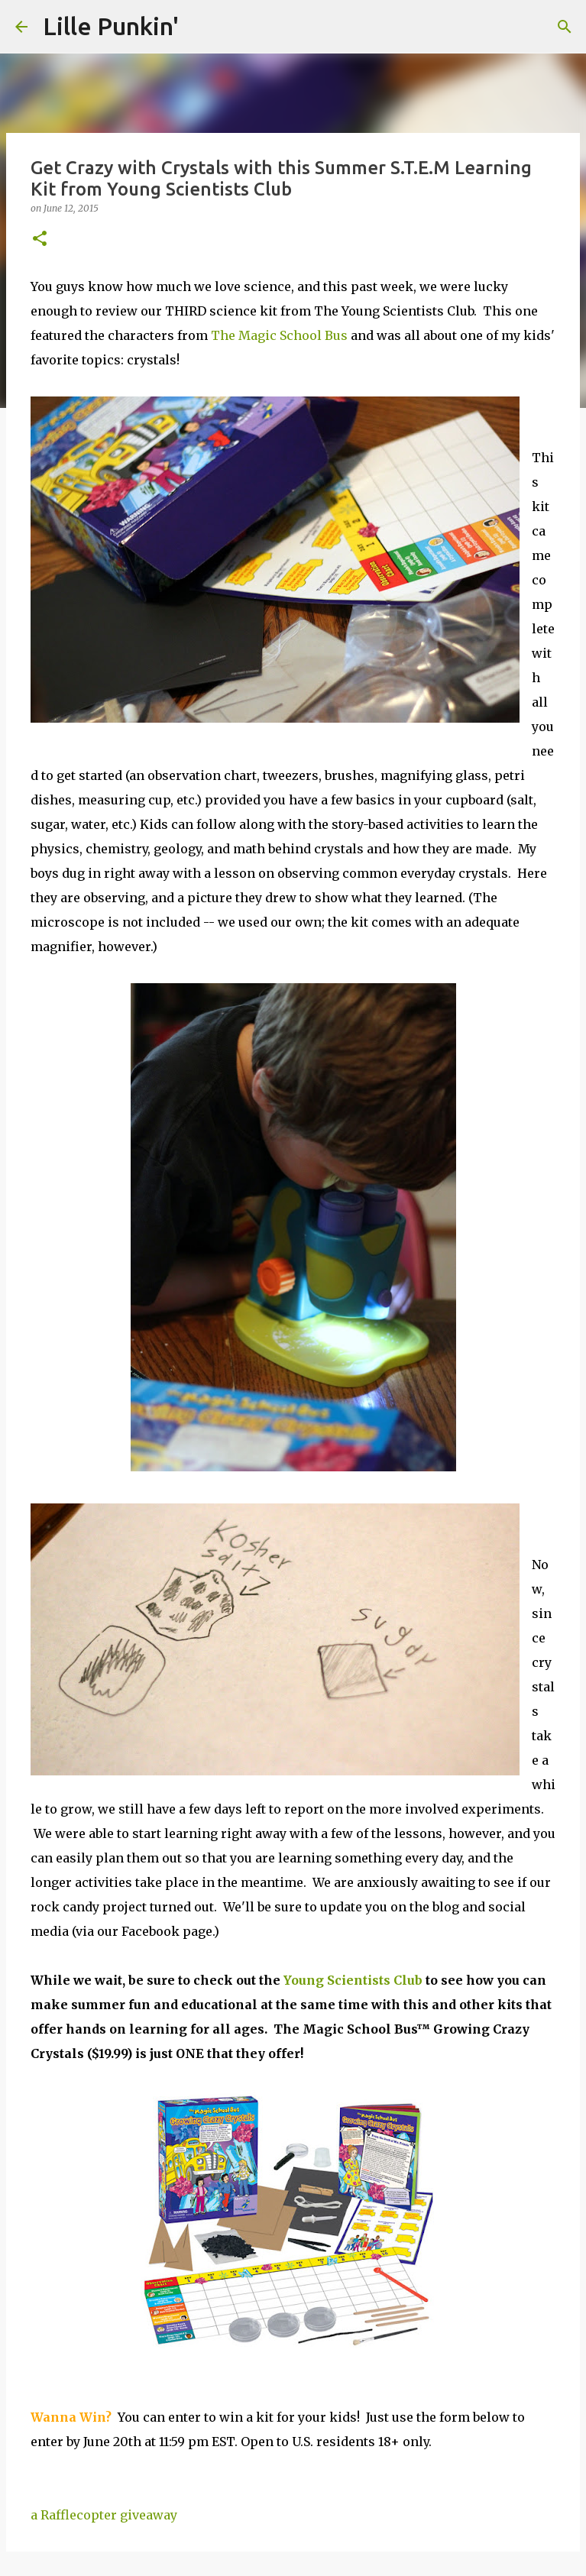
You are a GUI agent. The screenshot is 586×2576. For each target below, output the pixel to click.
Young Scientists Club (353, 1980)
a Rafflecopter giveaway (104, 2515)
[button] (40, 239)
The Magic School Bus (279, 335)
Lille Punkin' (111, 26)
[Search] (564, 26)
